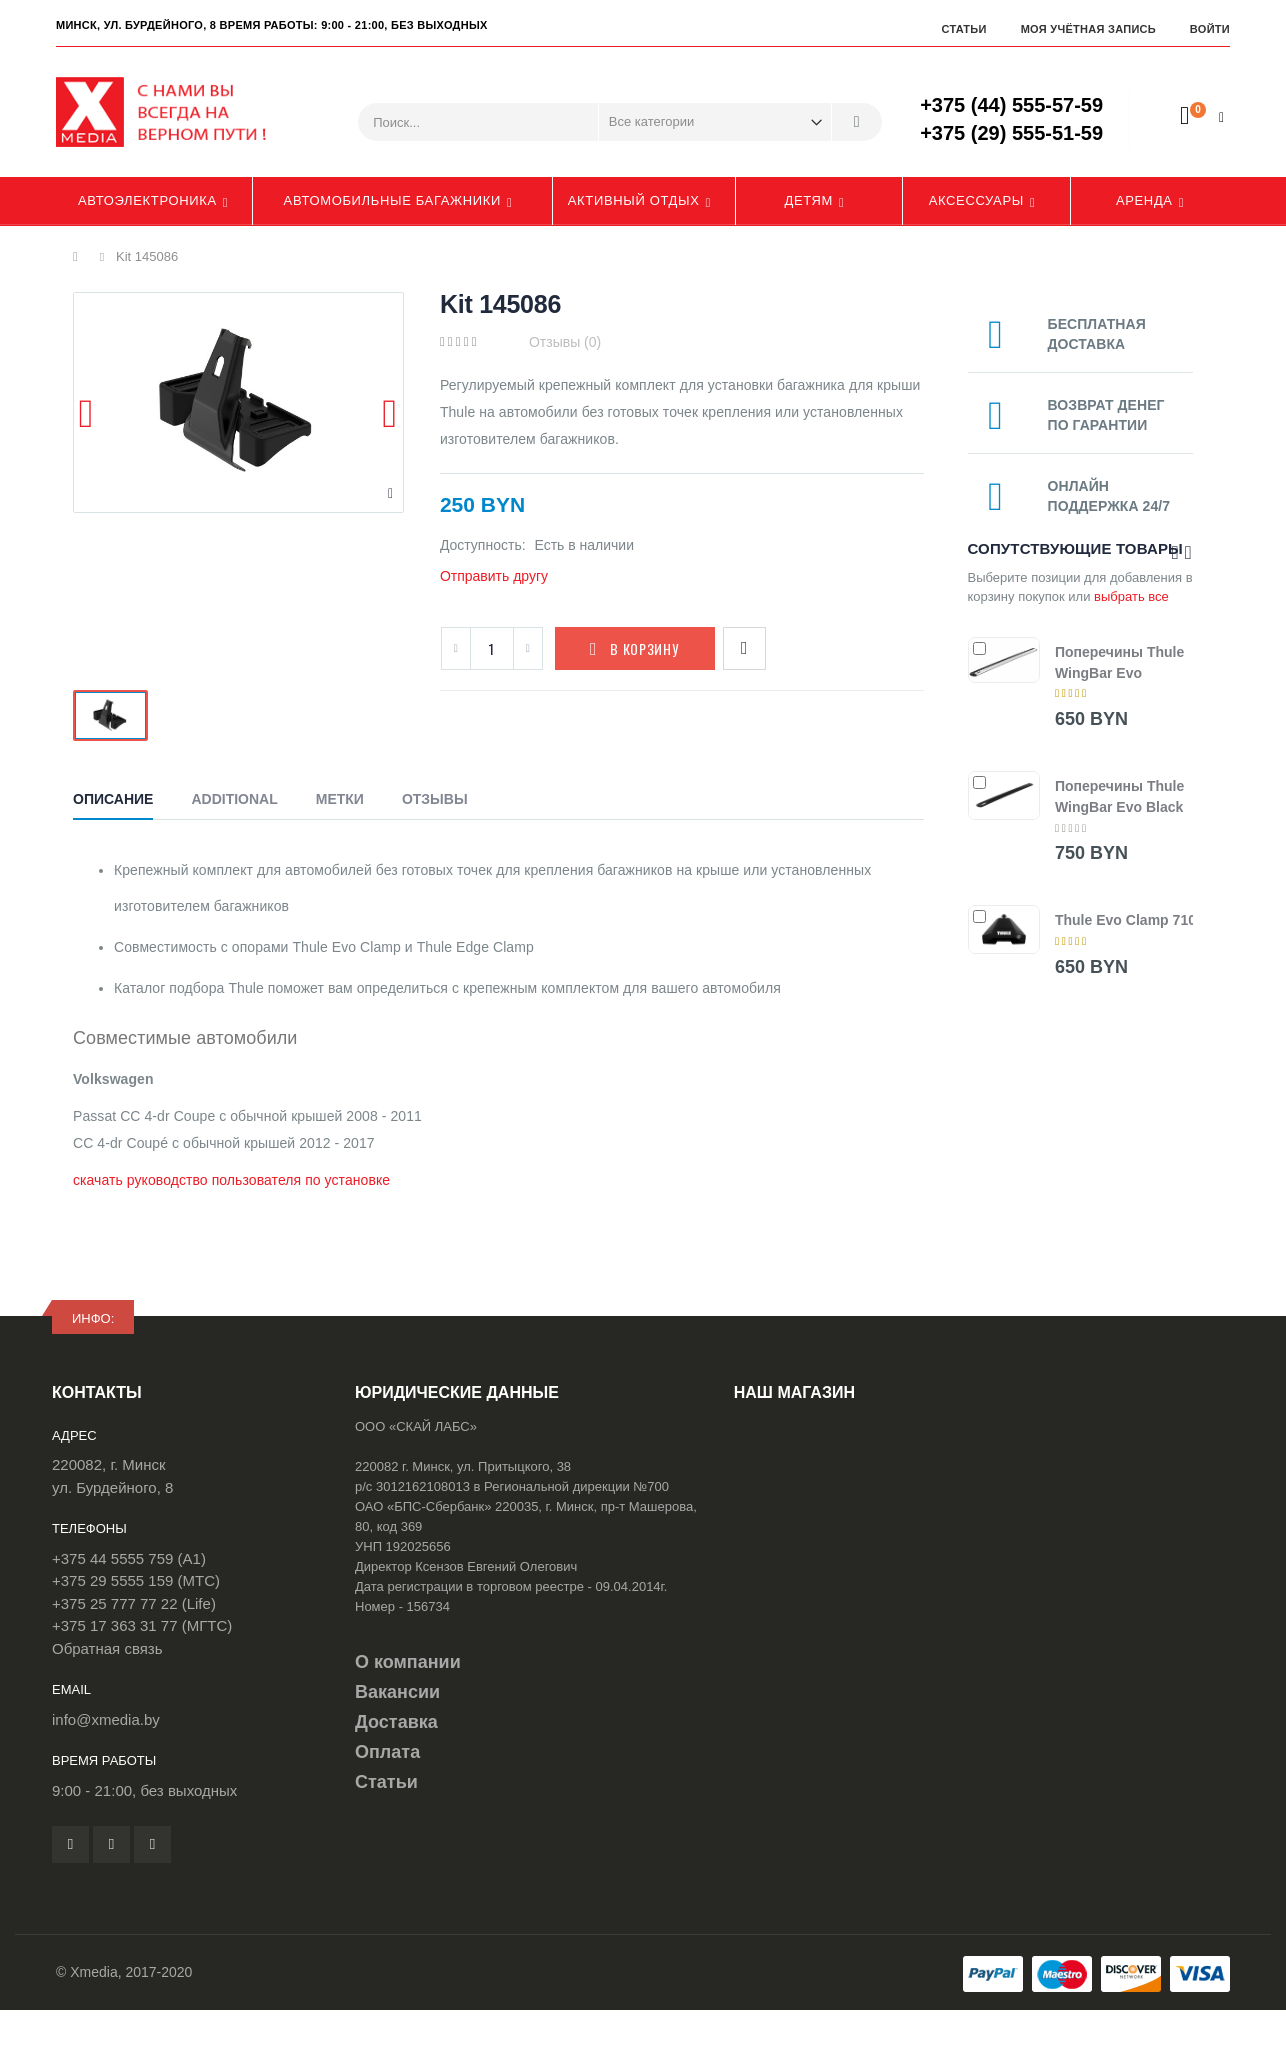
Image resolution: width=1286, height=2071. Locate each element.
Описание (113, 799)
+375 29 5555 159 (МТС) (136, 1580)
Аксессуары (976, 200)
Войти (1210, 29)
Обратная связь (107, 1648)
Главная (80, 257)
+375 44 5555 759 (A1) (129, 1558)
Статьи (963, 29)
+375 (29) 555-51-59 (1011, 133)
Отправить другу (494, 576)
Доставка (396, 1722)
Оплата (387, 1752)
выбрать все (1131, 596)
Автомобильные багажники (392, 200)
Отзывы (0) (565, 342)
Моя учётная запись (1088, 29)
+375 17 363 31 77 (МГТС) (142, 1625)
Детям (809, 200)
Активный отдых (634, 200)
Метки (340, 799)
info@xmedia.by (106, 1719)
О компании (408, 1662)
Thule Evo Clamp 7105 (1129, 920)
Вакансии (397, 1692)
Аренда (1144, 200)
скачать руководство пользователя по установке (231, 1180)
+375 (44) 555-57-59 (1011, 105)
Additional (234, 799)
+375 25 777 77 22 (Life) (134, 1603)
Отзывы (435, 799)
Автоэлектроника (147, 200)
